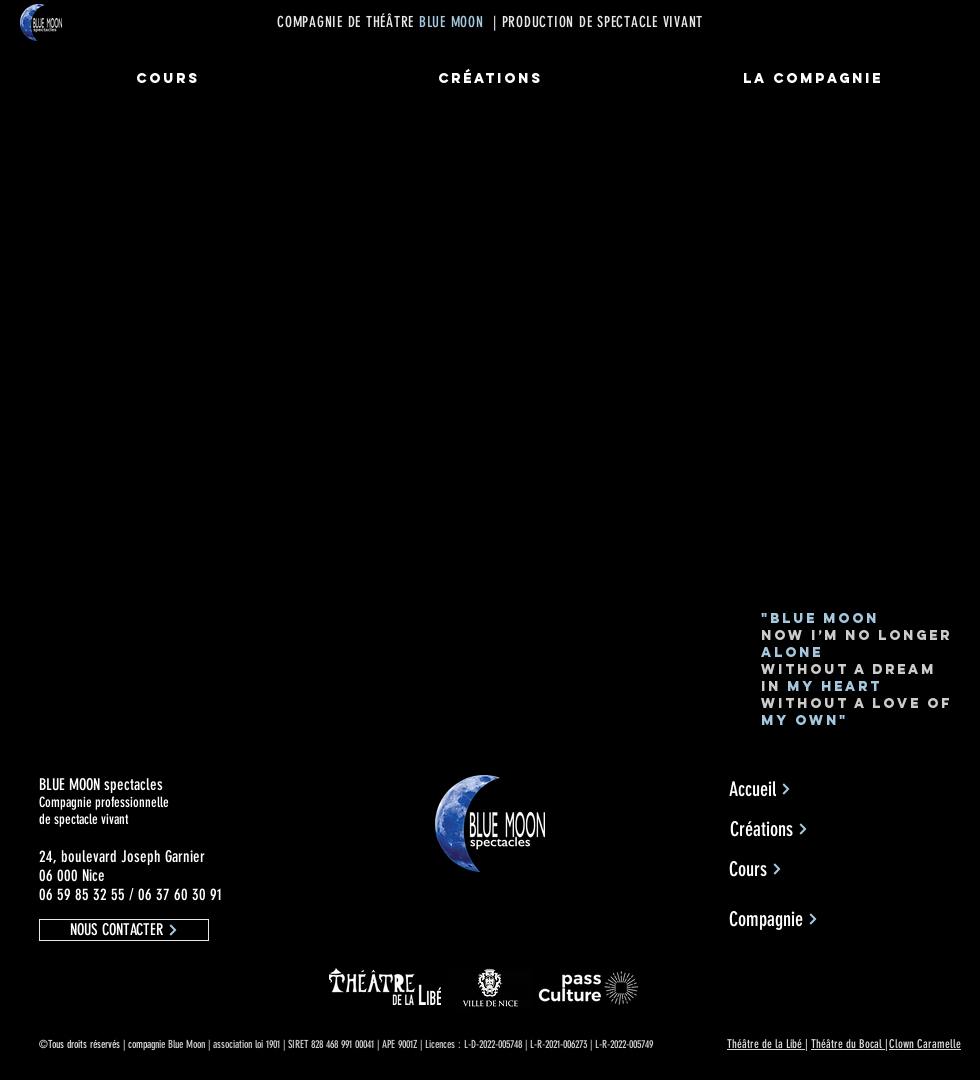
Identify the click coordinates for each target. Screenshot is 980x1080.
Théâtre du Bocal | (849, 1044)
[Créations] (769, 829)
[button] (124, 930)
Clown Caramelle (925, 1044)
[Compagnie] (773, 919)
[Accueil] (760, 789)
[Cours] (755, 869)
